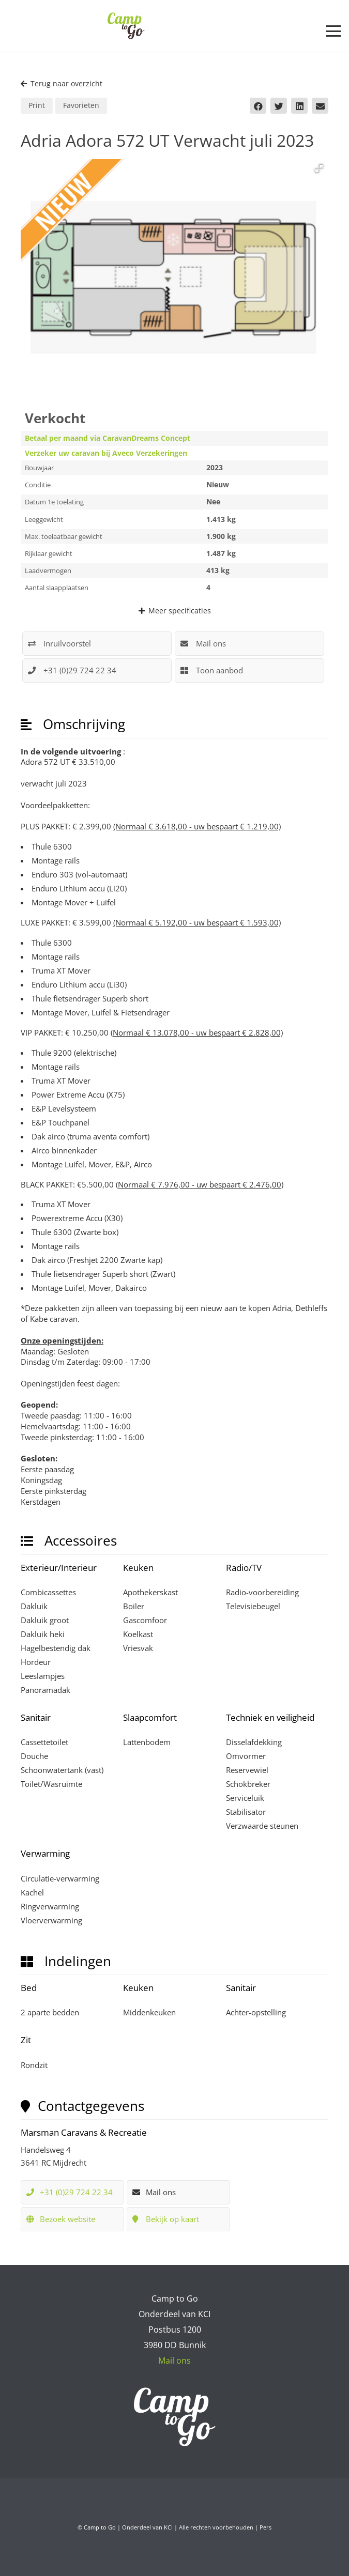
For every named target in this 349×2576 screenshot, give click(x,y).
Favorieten (81, 105)
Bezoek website (60, 2219)
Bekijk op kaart (165, 2219)
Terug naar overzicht (61, 83)
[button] (333, 31)
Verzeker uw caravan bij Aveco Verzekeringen (106, 453)
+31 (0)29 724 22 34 (79, 670)
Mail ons (203, 643)
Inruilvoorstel (59, 643)
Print (36, 105)
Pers (265, 2527)
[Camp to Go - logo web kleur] (125, 25)
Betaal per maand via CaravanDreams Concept (107, 438)
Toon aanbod (211, 670)
